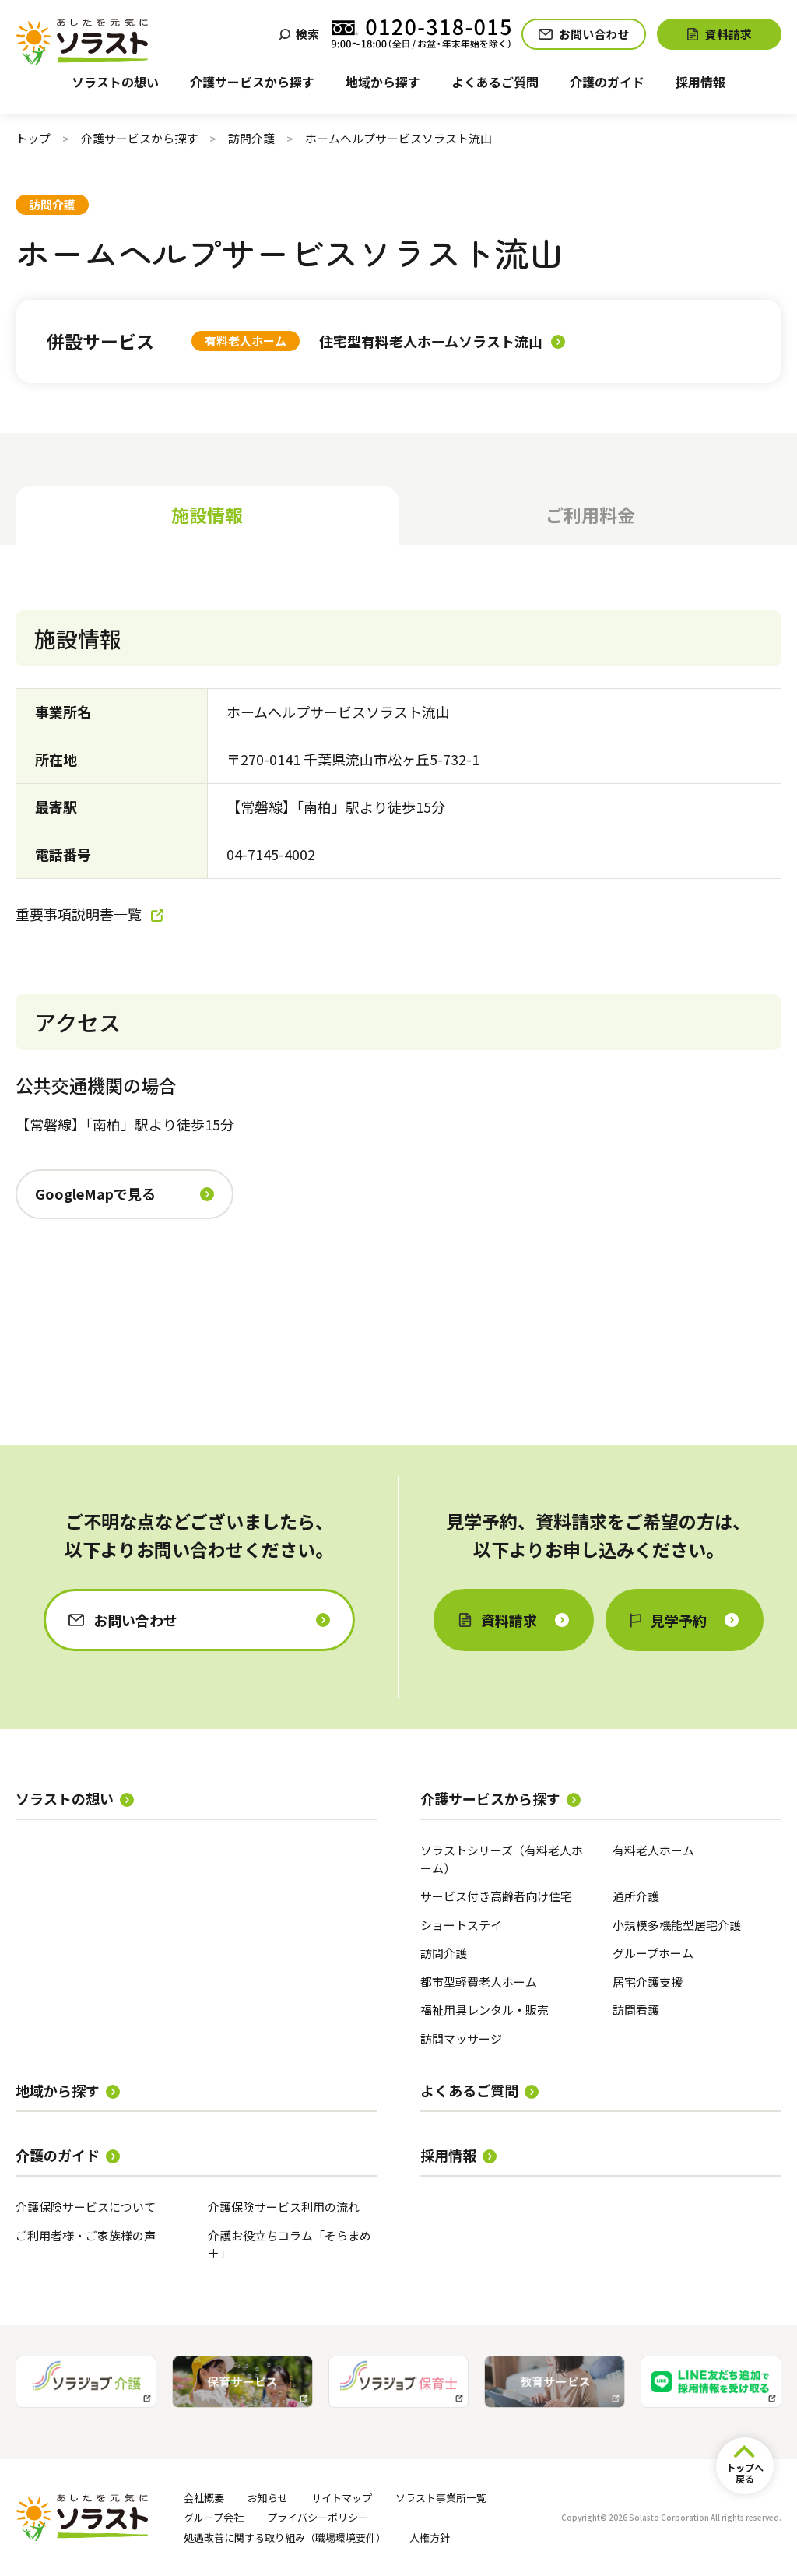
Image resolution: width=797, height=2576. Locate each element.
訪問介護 (251, 138)
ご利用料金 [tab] (590, 514)
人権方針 (429, 2537)
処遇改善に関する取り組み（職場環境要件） (285, 2537)
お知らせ (268, 2497)
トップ (33, 138)
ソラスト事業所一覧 (440, 2497)
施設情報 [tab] (207, 514)
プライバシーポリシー (317, 2517)
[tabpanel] (398, 988)
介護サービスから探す (139, 138)
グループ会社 (214, 2517)
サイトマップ (341, 2497)
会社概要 (204, 2497)
